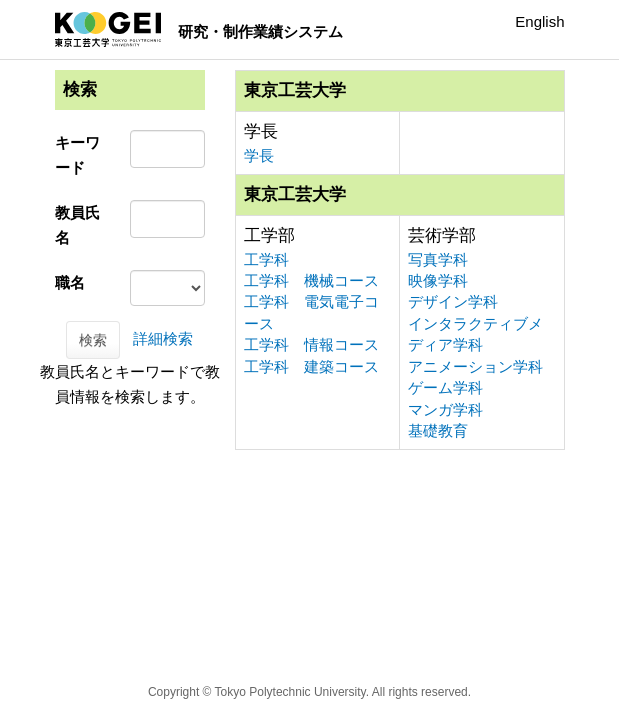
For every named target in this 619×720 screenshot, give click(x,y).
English (539, 21)
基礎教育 (438, 430)
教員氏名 (77, 225)
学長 (259, 155)
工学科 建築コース (311, 366)
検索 (93, 340)
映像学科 (438, 280)
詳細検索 (163, 338)
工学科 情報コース (311, 344)
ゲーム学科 (445, 387)
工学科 (266, 259)
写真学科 (438, 259)
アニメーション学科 (475, 366)
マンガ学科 (445, 409)
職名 (70, 282)
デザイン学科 (453, 301)
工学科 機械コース (311, 280)
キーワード (77, 155)
